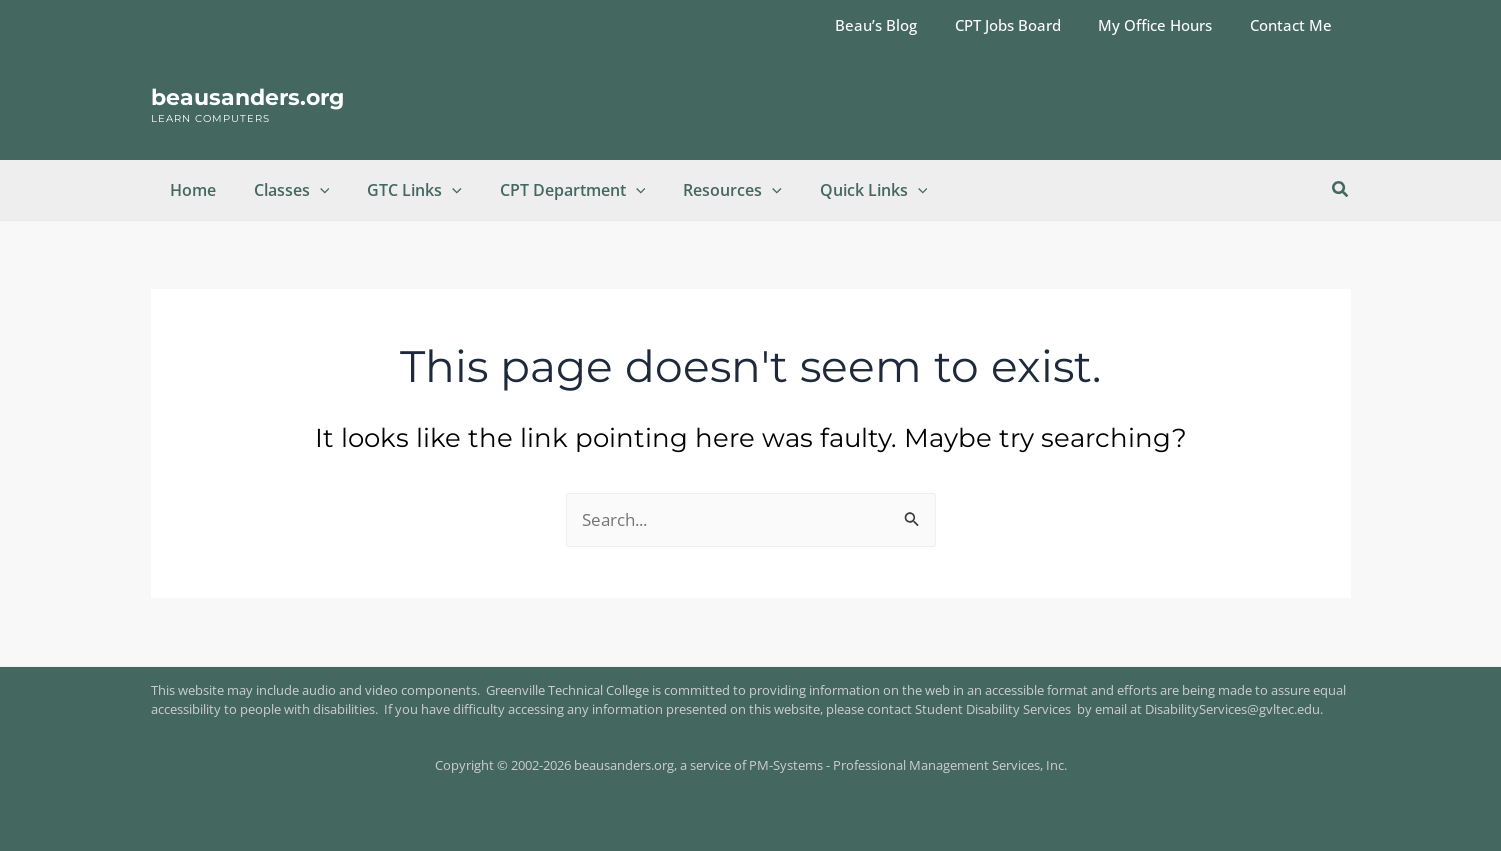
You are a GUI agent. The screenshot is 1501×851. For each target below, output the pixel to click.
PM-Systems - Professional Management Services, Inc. (908, 765)
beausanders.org (247, 97)
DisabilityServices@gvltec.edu (1232, 709)
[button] (311, 190)
